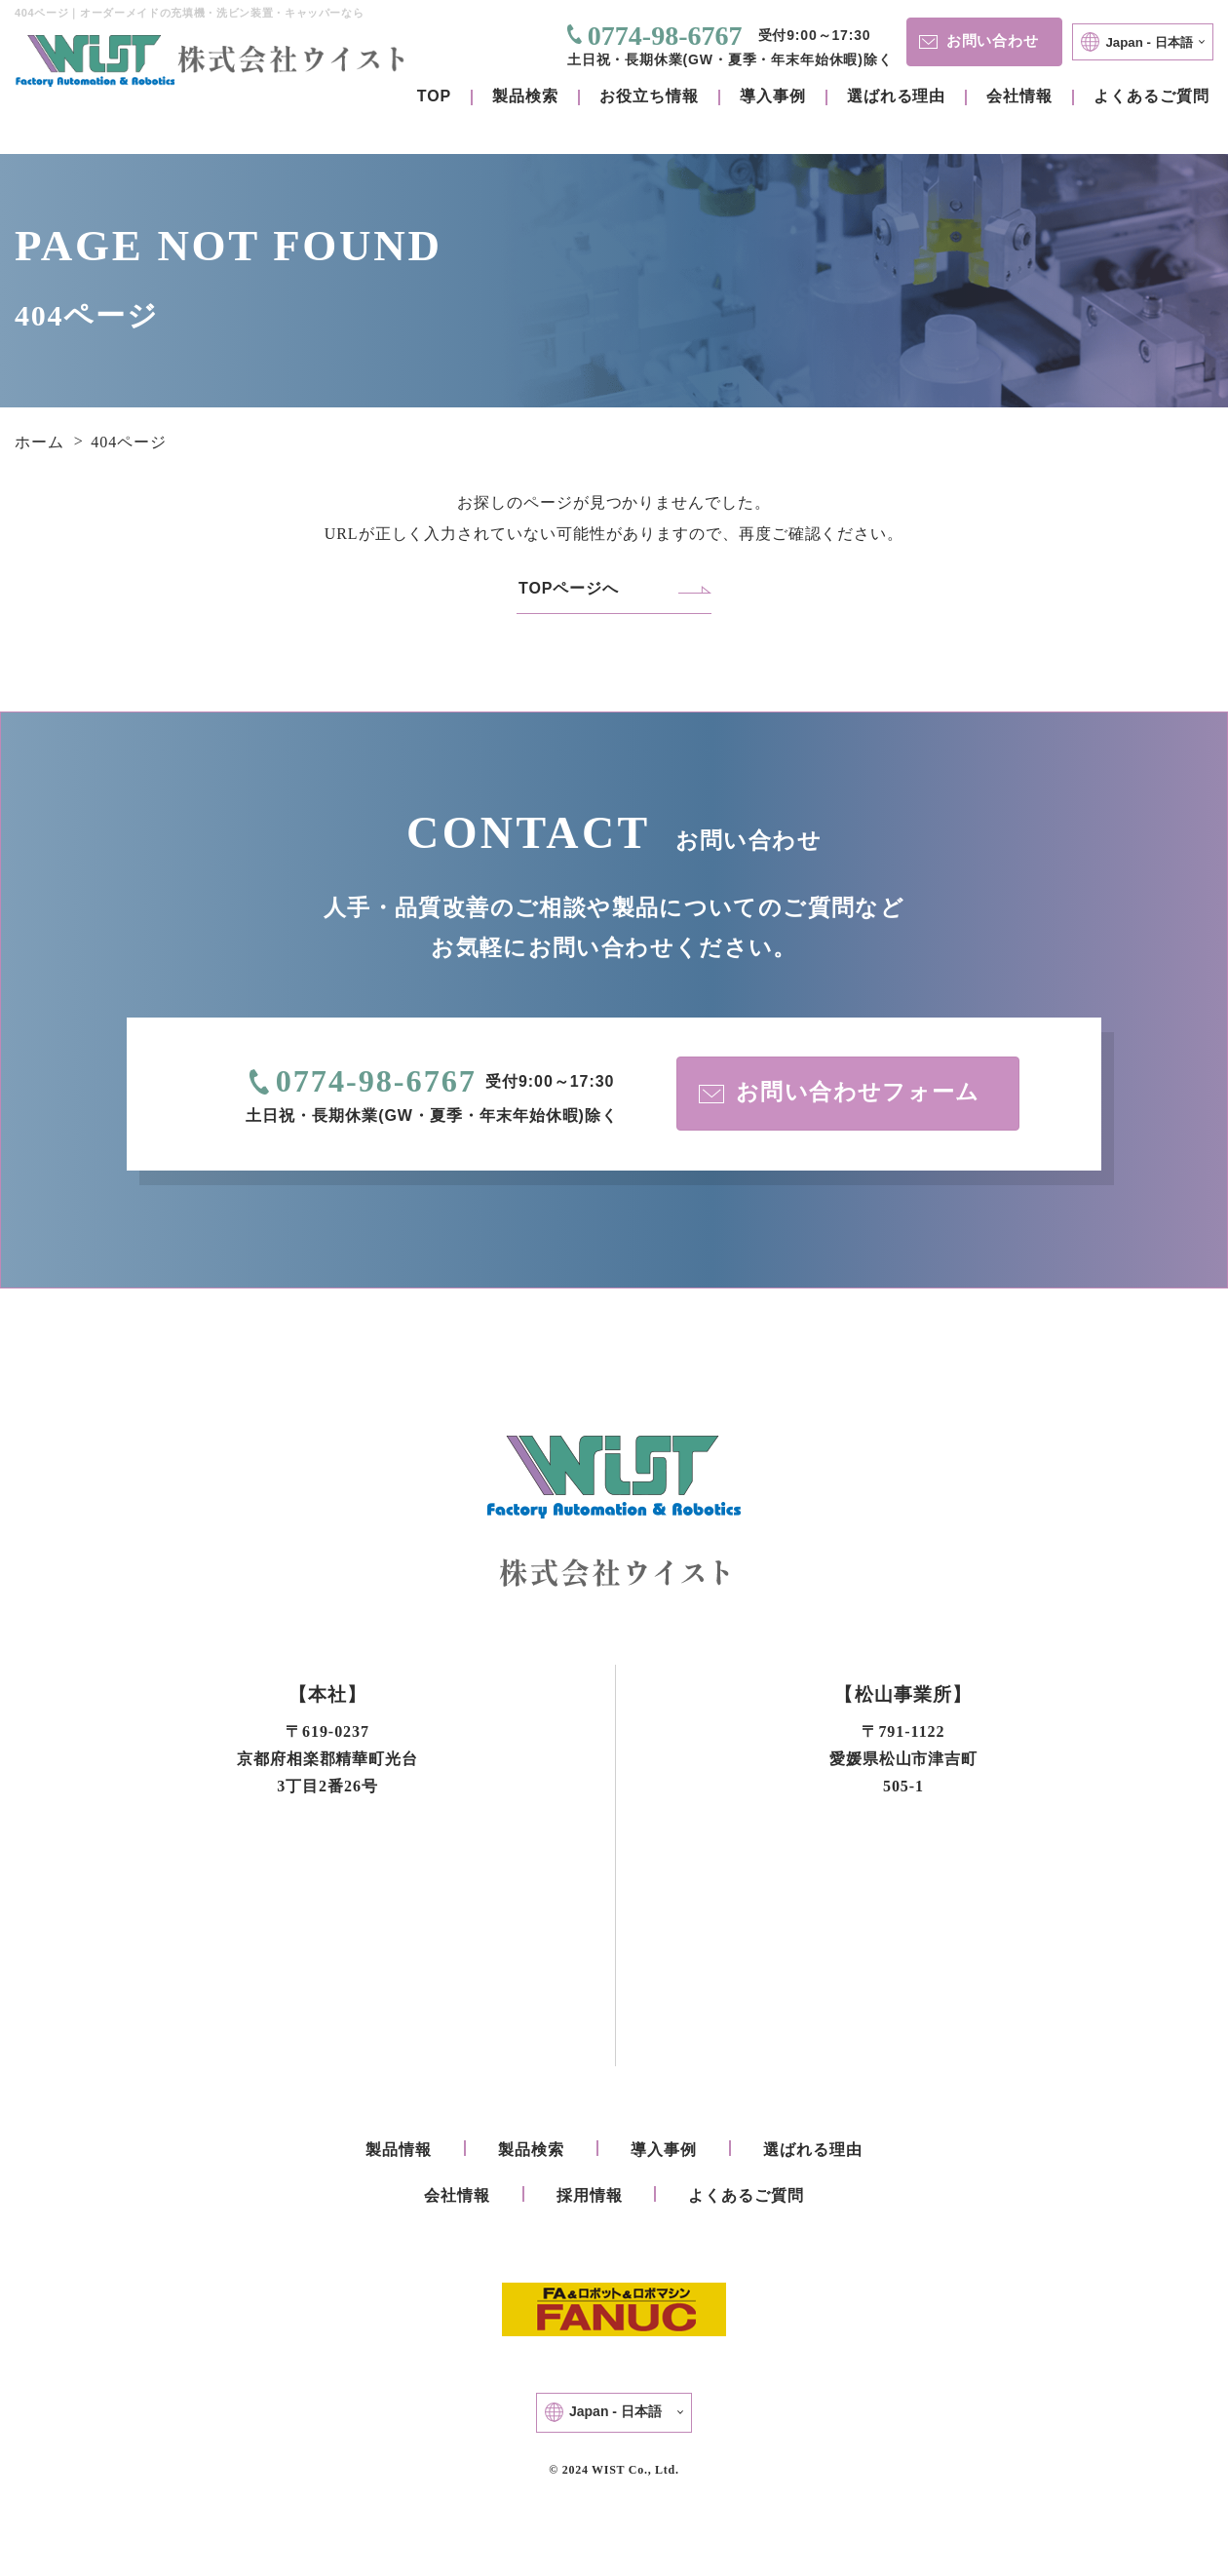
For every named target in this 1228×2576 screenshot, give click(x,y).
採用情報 (589, 2198)
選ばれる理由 (896, 96)
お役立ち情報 (649, 96)
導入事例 (773, 96)
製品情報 (398, 2152)
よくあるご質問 (1151, 96)
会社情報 (1019, 96)
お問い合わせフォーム (841, 1094)
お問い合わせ (977, 40)
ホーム (39, 442)
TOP (434, 96)
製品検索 (525, 96)
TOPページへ (568, 588)
